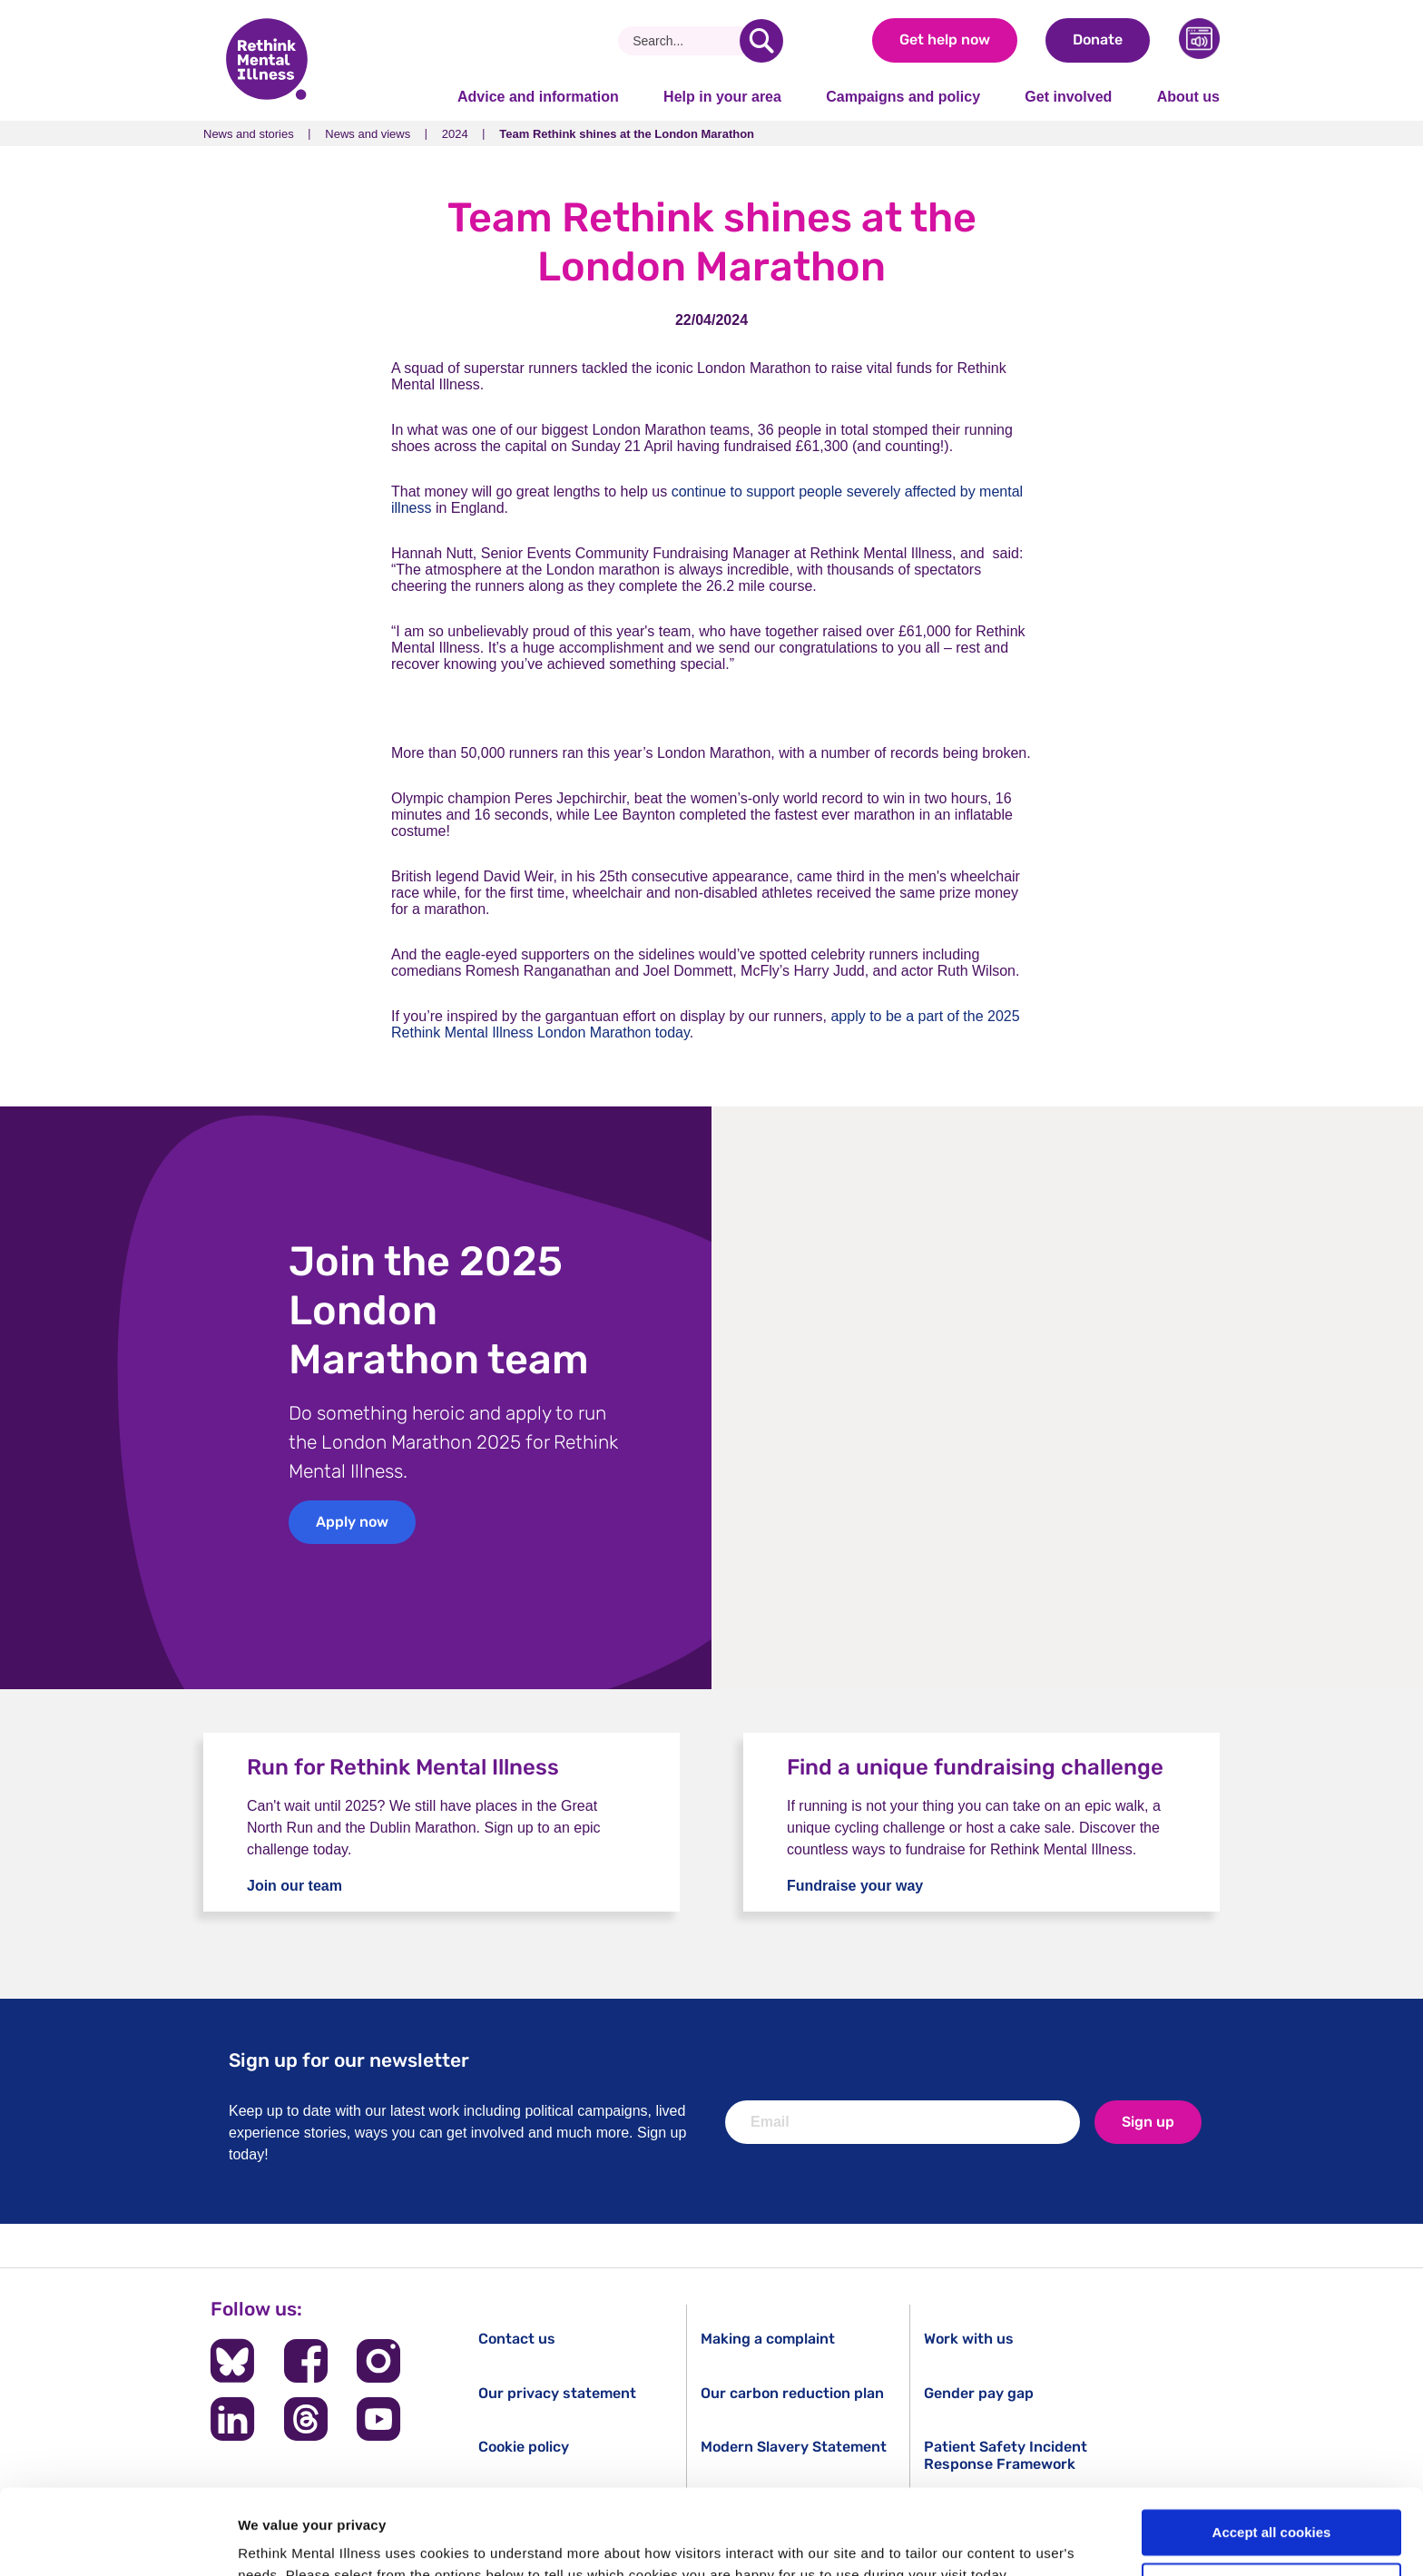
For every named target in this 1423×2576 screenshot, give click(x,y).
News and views (367, 134)
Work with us (969, 2338)
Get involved (1068, 96)
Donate (1098, 39)
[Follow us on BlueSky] (232, 2361)
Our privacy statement (557, 2393)
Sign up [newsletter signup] (1148, 2121)
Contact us (516, 2338)
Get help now (944, 39)
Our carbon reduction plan (792, 2393)
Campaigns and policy (903, 96)
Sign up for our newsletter (349, 2060)
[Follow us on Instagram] (378, 2361)
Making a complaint (768, 2338)
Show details (280, 2540)
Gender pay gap (979, 2393)
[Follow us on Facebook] (306, 2361)
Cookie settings (1272, 2501)
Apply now (352, 1521)
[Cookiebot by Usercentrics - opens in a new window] (117, 2540)
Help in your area (722, 96)
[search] (761, 41)
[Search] (685, 40)
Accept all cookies (1271, 2447)
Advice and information (538, 96)
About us (1188, 96)
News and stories (248, 134)
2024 (455, 134)
